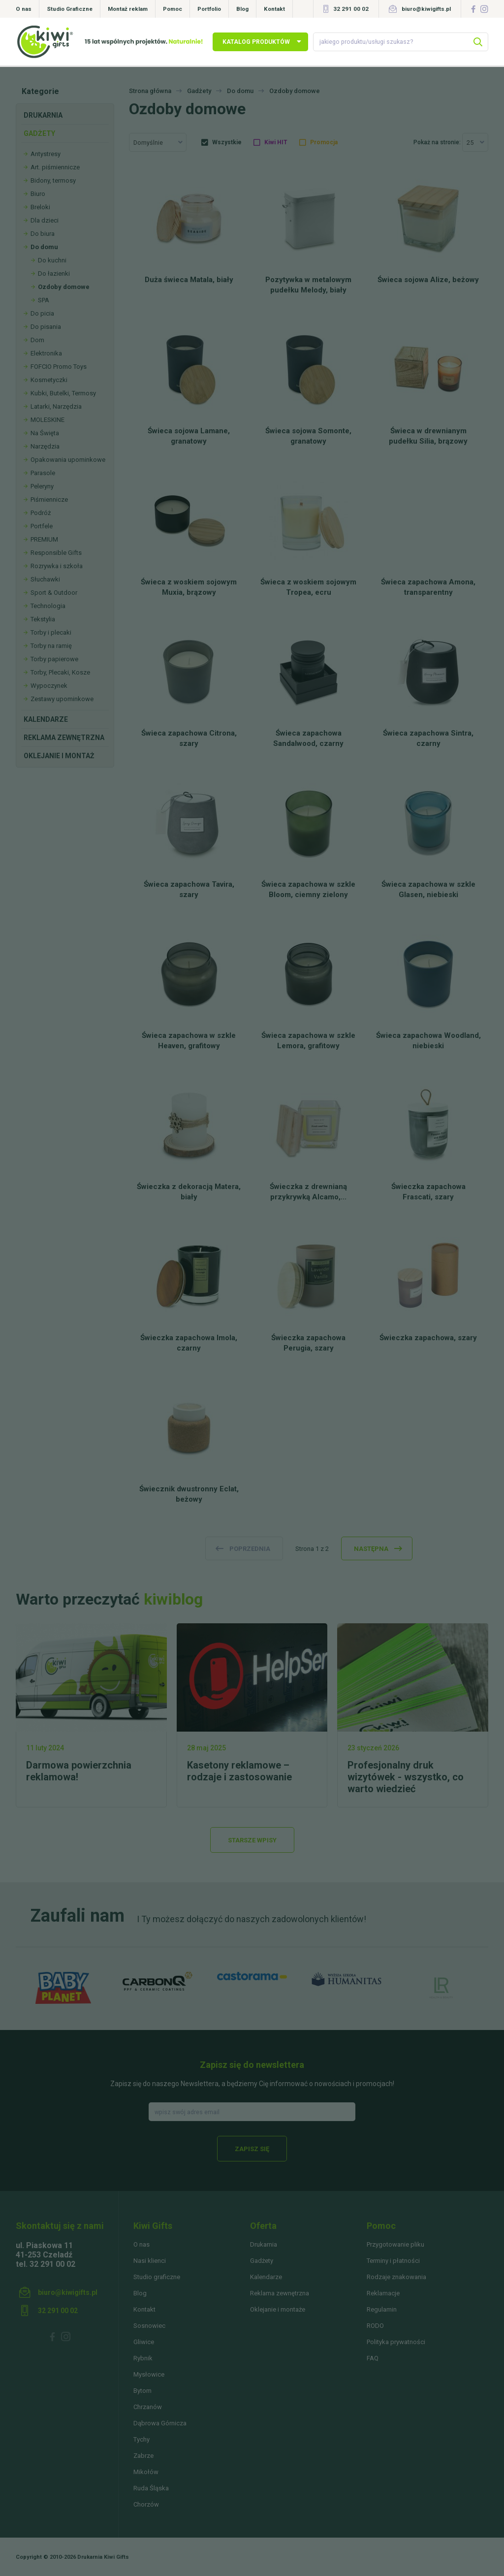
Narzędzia (45, 446)
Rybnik (143, 2358)
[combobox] (158, 142)
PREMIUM (44, 539)
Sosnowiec (149, 2325)
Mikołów (145, 2472)
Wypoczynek (49, 685)
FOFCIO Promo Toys (59, 366)
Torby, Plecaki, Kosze (60, 672)
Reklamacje (383, 2293)
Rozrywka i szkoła (57, 566)
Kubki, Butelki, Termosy (63, 393)
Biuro (38, 193)
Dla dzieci (45, 220)
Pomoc (172, 8)
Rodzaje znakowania (396, 2277)
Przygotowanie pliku (395, 2244)
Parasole (43, 473)
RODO (375, 2325)
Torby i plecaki (51, 632)
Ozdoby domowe (64, 286)
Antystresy (46, 154)
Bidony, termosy (53, 180)
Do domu (44, 247)
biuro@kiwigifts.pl (426, 8)
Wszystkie (227, 142)
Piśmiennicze (49, 499)
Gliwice (143, 2342)
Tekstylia (43, 619)
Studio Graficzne (70, 8)
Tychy (141, 2439)
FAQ (372, 2358)
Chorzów (146, 2504)
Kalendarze (46, 719)
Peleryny (42, 486)
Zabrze (143, 2455)
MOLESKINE (47, 419)
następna (371, 1548)
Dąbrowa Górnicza (160, 2423)
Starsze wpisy (252, 1840)
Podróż (41, 512)
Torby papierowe (54, 659)
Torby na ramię (51, 645)
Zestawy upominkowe (62, 699)
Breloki (40, 207)
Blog (242, 8)
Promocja (324, 142)
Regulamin (382, 2309)
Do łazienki (54, 273)
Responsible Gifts (56, 552)
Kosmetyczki (49, 380)
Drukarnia (43, 115)
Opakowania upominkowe (68, 459)
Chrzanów (147, 2407)
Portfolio (209, 8)
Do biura (43, 233)
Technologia (48, 606)
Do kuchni (52, 260)
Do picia (42, 313)
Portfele (42, 526)
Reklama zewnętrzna (64, 737)
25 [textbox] (470, 142)
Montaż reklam (128, 8)
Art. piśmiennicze (55, 167)
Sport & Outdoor (54, 592)
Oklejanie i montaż (59, 756)
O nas (24, 8)
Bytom (142, 2390)
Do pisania (46, 326)
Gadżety (39, 133)
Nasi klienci (149, 2260)
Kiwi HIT (275, 142)
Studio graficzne (156, 2277)
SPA (43, 300)
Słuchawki (45, 579)
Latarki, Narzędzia (56, 406)
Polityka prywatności (396, 2342)
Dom (37, 340)
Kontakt (274, 8)
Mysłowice (148, 2374)
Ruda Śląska (151, 2488)
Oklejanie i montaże (277, 2309)
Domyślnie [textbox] (148, 142)
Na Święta (45, 433)
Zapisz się (252, 2149)
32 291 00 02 (351, 8)
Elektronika (46, 353)
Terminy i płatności (393, 2260)
